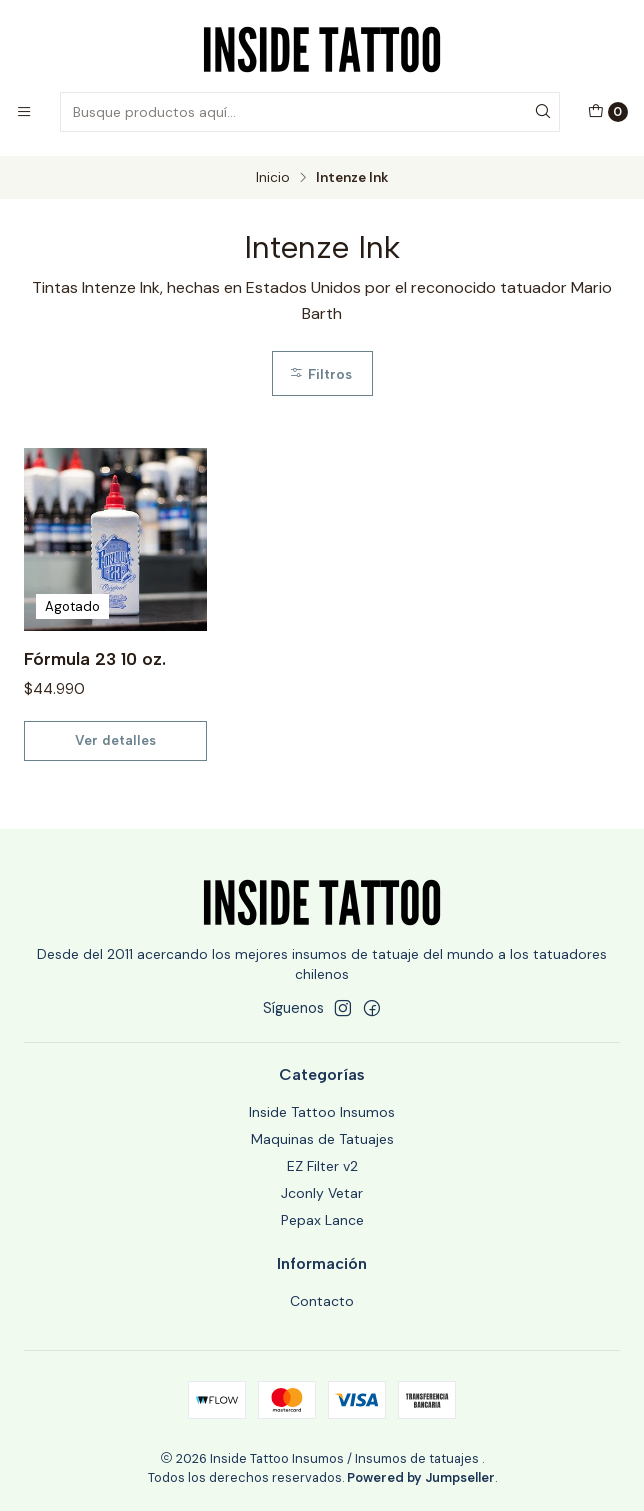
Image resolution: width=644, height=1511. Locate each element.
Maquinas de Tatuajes (322, 1139)
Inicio (273, 178)
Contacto (322, 1301)
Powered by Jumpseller (421, 1477)
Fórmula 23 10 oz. (95, 658)
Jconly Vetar (322, 1193)
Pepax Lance (322, 1220)
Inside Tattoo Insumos (322, 1112)
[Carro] (608, 112)
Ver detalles (115, 740)
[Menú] (24, 112)
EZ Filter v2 (322, 1166)
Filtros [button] (320, 374)
